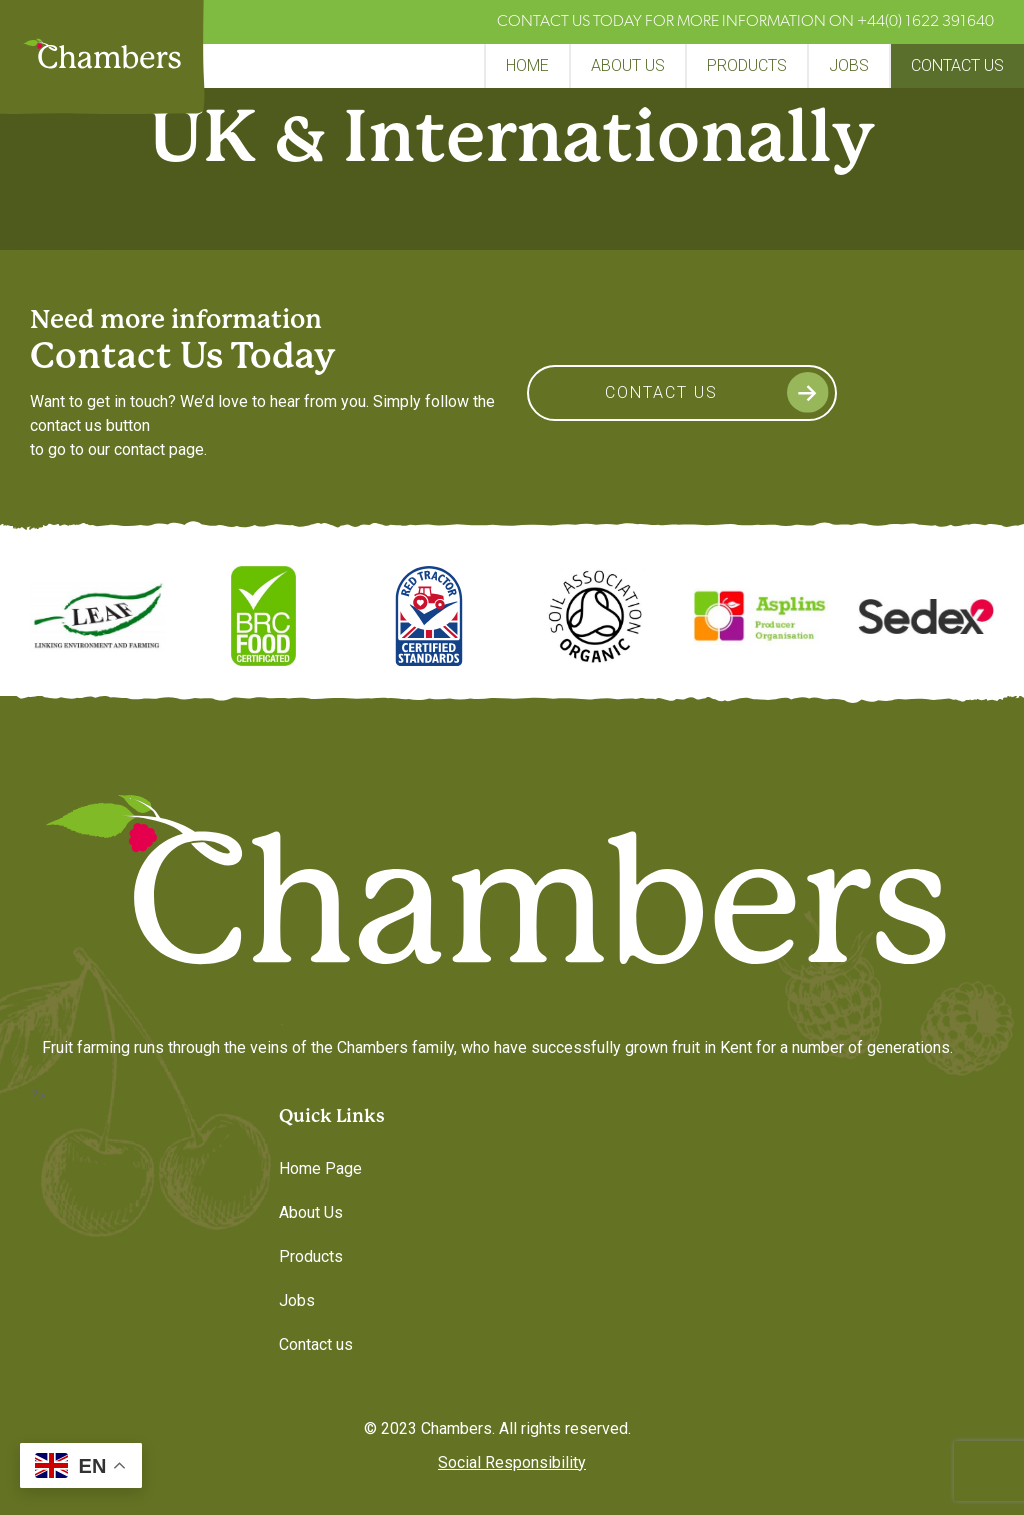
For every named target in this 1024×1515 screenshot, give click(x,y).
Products (747, 65)
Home (527, 65)
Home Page (320, 1168)
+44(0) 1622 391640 (925, 22)
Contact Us (661, 392)
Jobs (849, 65)
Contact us (957, 65)
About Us (628, 65)
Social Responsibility (512, 1462)
